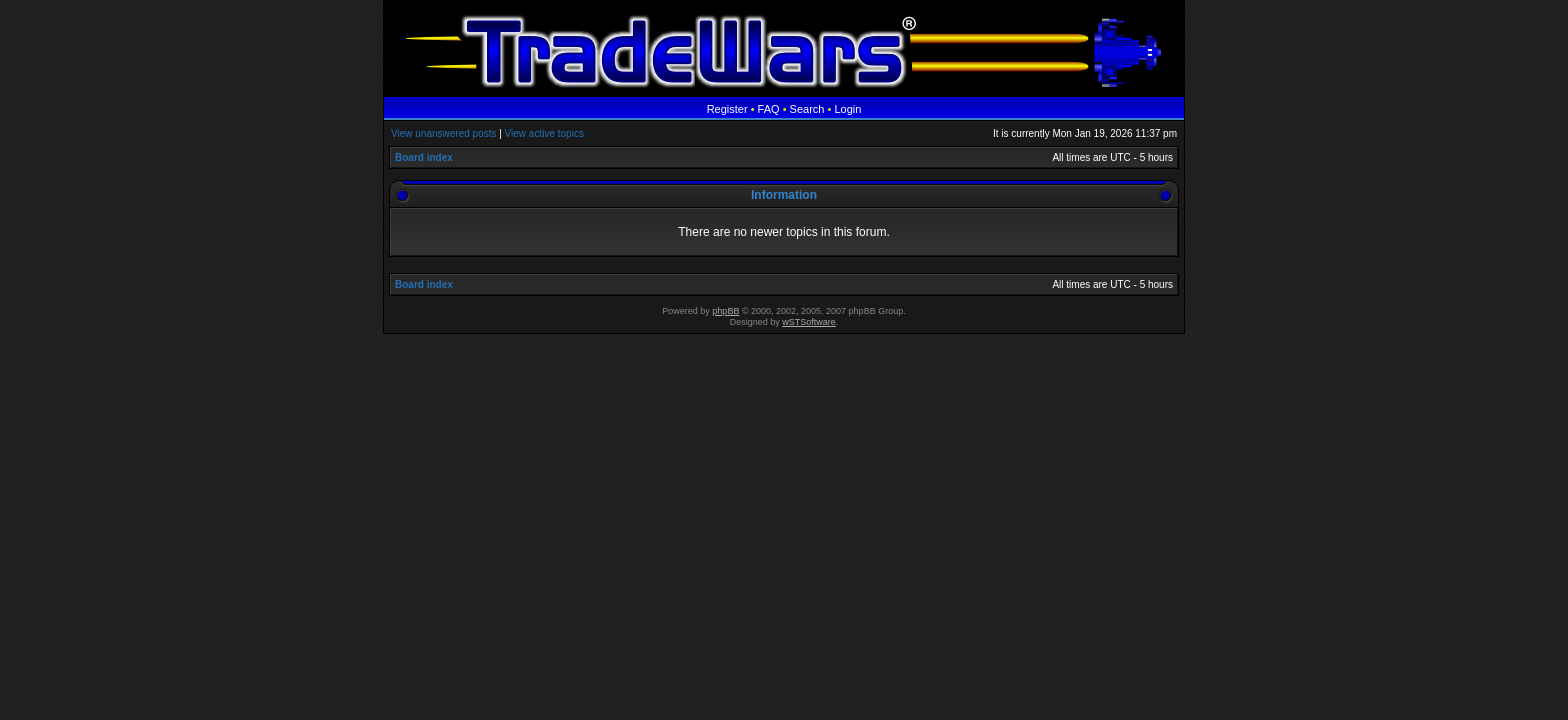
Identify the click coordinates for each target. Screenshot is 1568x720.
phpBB (725, 311)
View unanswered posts (443, 133)
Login (847, 109)
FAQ (769, 109)
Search (807, 109)
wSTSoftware (809, 322)
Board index (424, 157)
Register (727, 109)
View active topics (544, 133)
